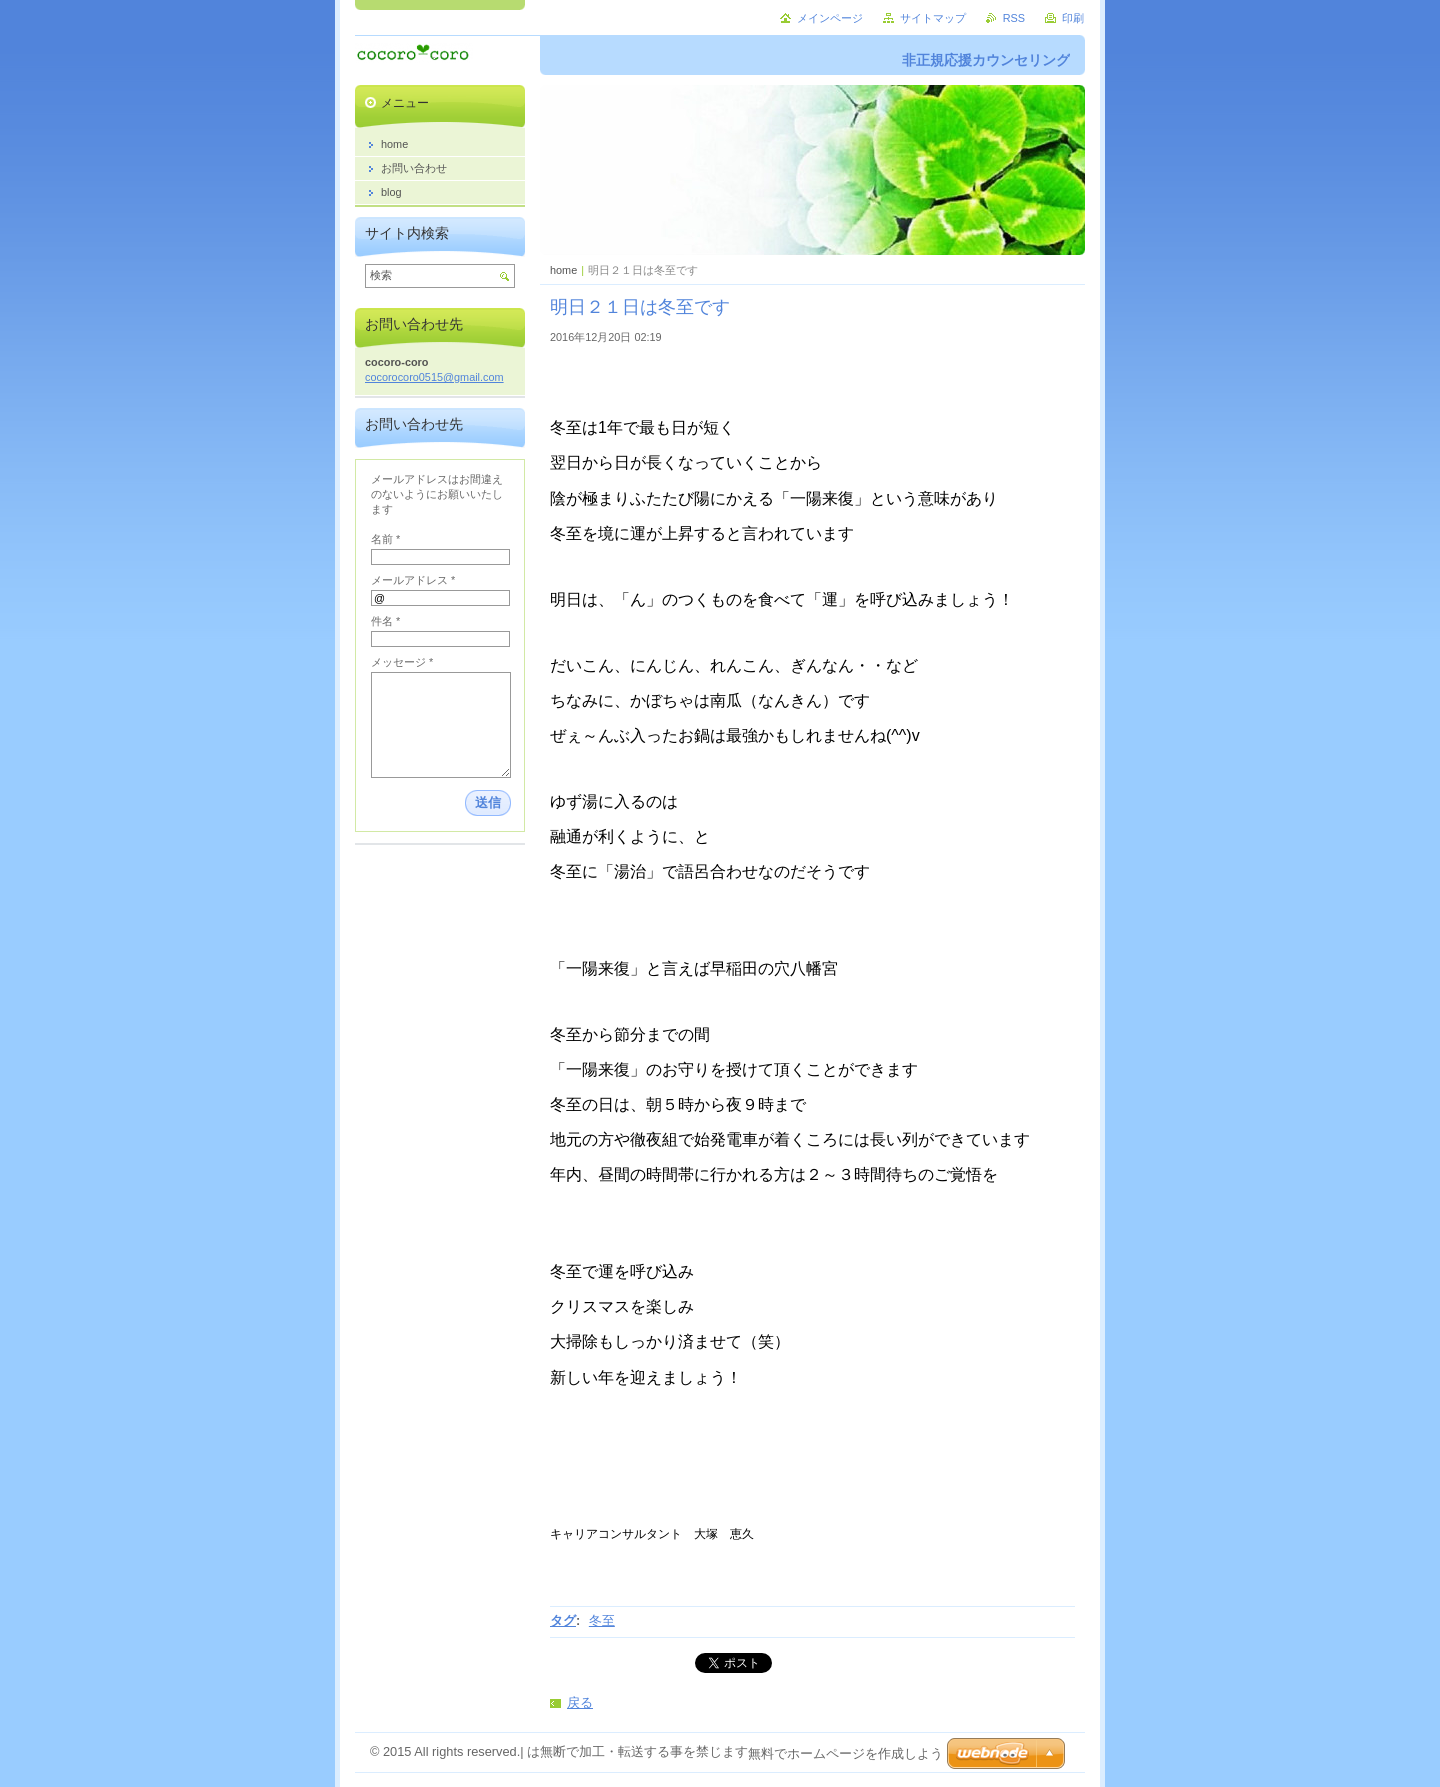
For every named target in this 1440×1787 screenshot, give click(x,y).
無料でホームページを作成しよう (845, 1753)
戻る (580, 1702)
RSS (1014, 18)
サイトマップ (933, 18)
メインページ (830, 18)
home (563, 270)
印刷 (1073, 18)
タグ (563, 1620)
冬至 (602, 1620)
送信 (488, 802)
